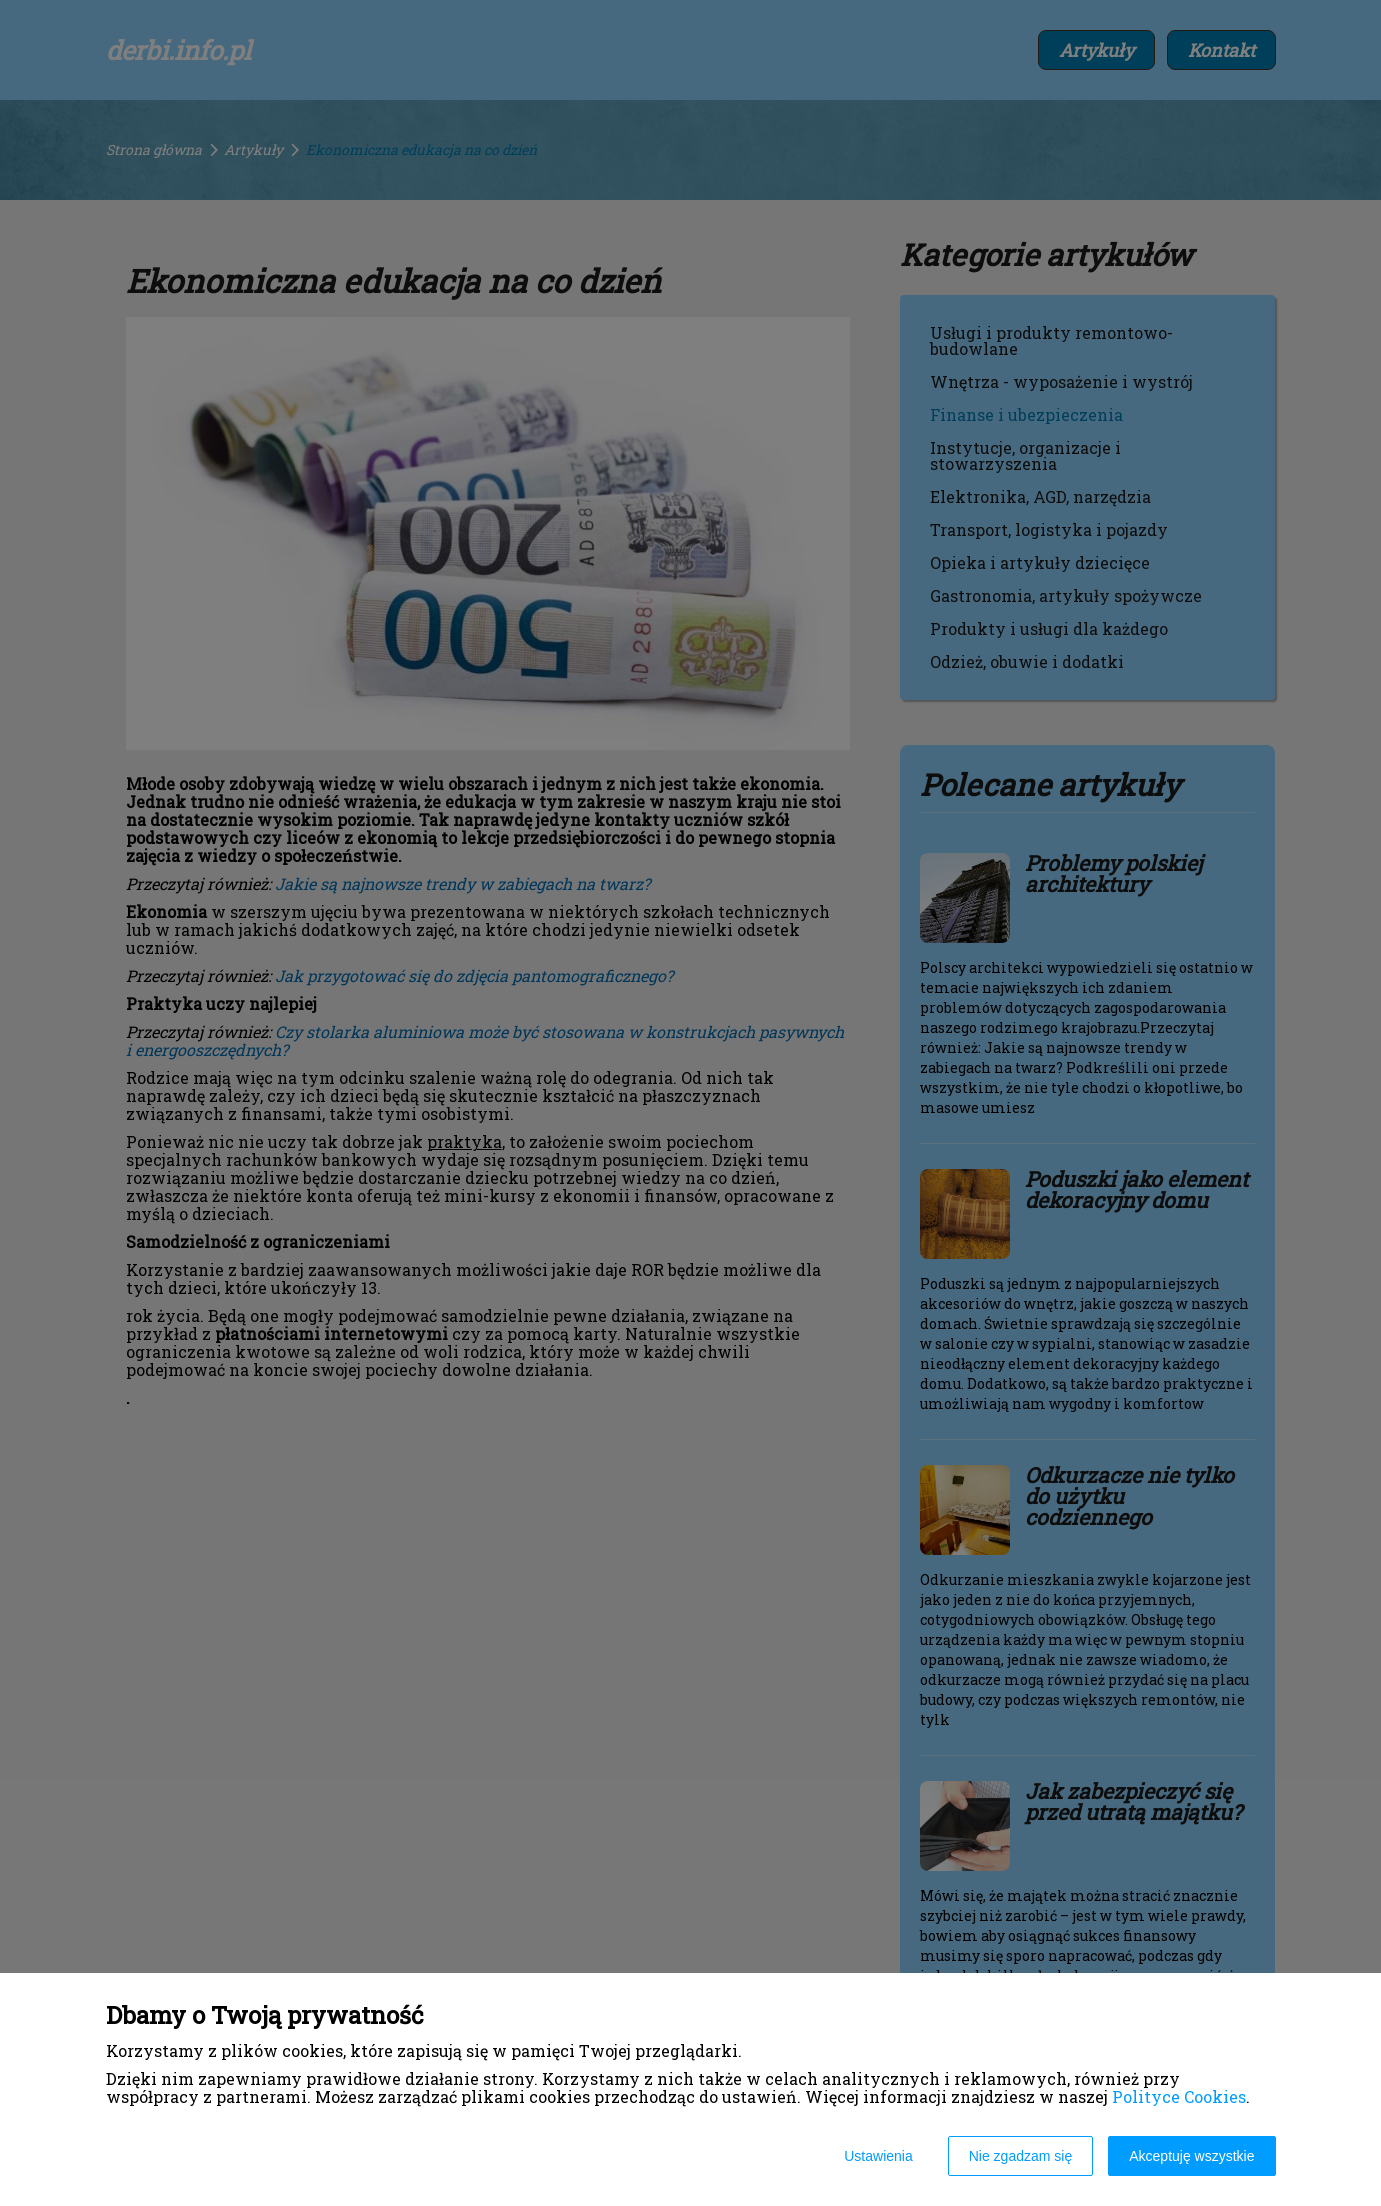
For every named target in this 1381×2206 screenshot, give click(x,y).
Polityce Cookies (1179, 2096)
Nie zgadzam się (1021, 2156)
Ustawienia (878, 2156)
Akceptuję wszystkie (1191, 2156)
